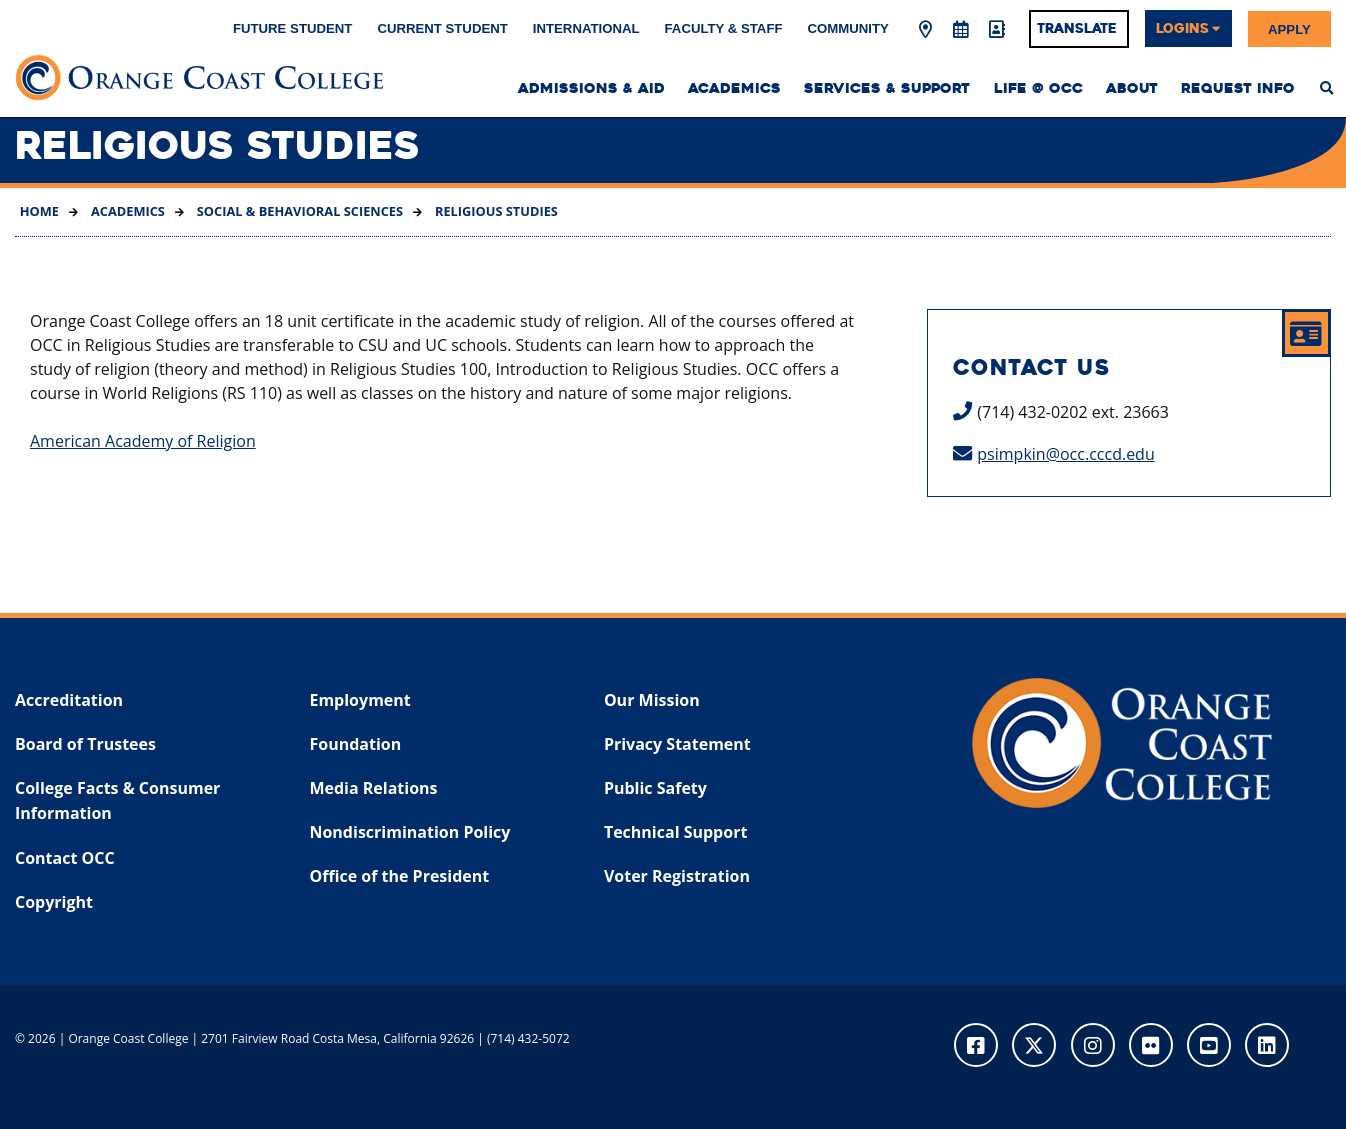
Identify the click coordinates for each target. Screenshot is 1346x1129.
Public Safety (655, 788)
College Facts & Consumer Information (117, 801)
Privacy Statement (677, 744)
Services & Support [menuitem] (887, 88)
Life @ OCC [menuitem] (1038, 88)
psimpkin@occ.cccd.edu (1065, 454)
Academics (126, 211)
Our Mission (652, 700)
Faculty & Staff (724, 28)
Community (848, 28)
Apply (1289, 28)
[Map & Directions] (925, 30)
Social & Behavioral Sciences (298, 211)
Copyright (54, 902)
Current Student (442, 28)
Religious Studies (495, 211)
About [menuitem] (1132, 88)
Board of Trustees (85, 744)
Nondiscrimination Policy (409, 832)
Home (39, 211)
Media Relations (373, 788)
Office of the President (399, 876)
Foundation (355, 744)
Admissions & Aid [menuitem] (591, 88)
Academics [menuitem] (734, 88)
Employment (359, 700)
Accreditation (69, 700)
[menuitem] (1327, 88)
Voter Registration (677, 876)
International (586, 28)
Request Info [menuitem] (1238, 88)
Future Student (292, 28)
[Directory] (996, 30)
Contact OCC (65, 858)
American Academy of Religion (143, 441)
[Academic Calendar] (961, 30)
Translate (1077, 28)
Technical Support (675, 832)
